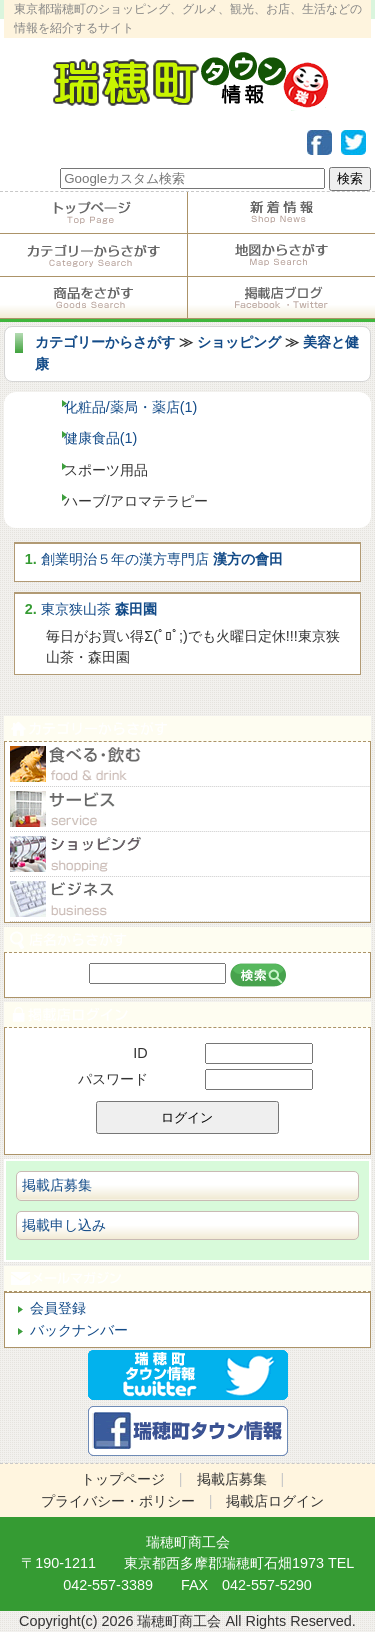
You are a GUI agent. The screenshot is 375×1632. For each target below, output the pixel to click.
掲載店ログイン (188, 1014)
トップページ (93, 213)
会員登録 (58, 1308)
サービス (188, 809)
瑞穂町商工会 (188, 1542)
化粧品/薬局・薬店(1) (131, 407)
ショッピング (239, 342)
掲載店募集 (57, 1185)
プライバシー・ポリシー (118, 1501)
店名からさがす (188, 939)
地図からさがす (282, 255)
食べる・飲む (188, 764)
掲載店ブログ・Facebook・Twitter (282, 298)
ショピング (188, 854)
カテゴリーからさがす (93, 255)
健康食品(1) (101, 438)
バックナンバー (79, 1330)
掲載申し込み (64, 1225)
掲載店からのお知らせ (282, 213)
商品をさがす (93, 298)
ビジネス (188, 899)
